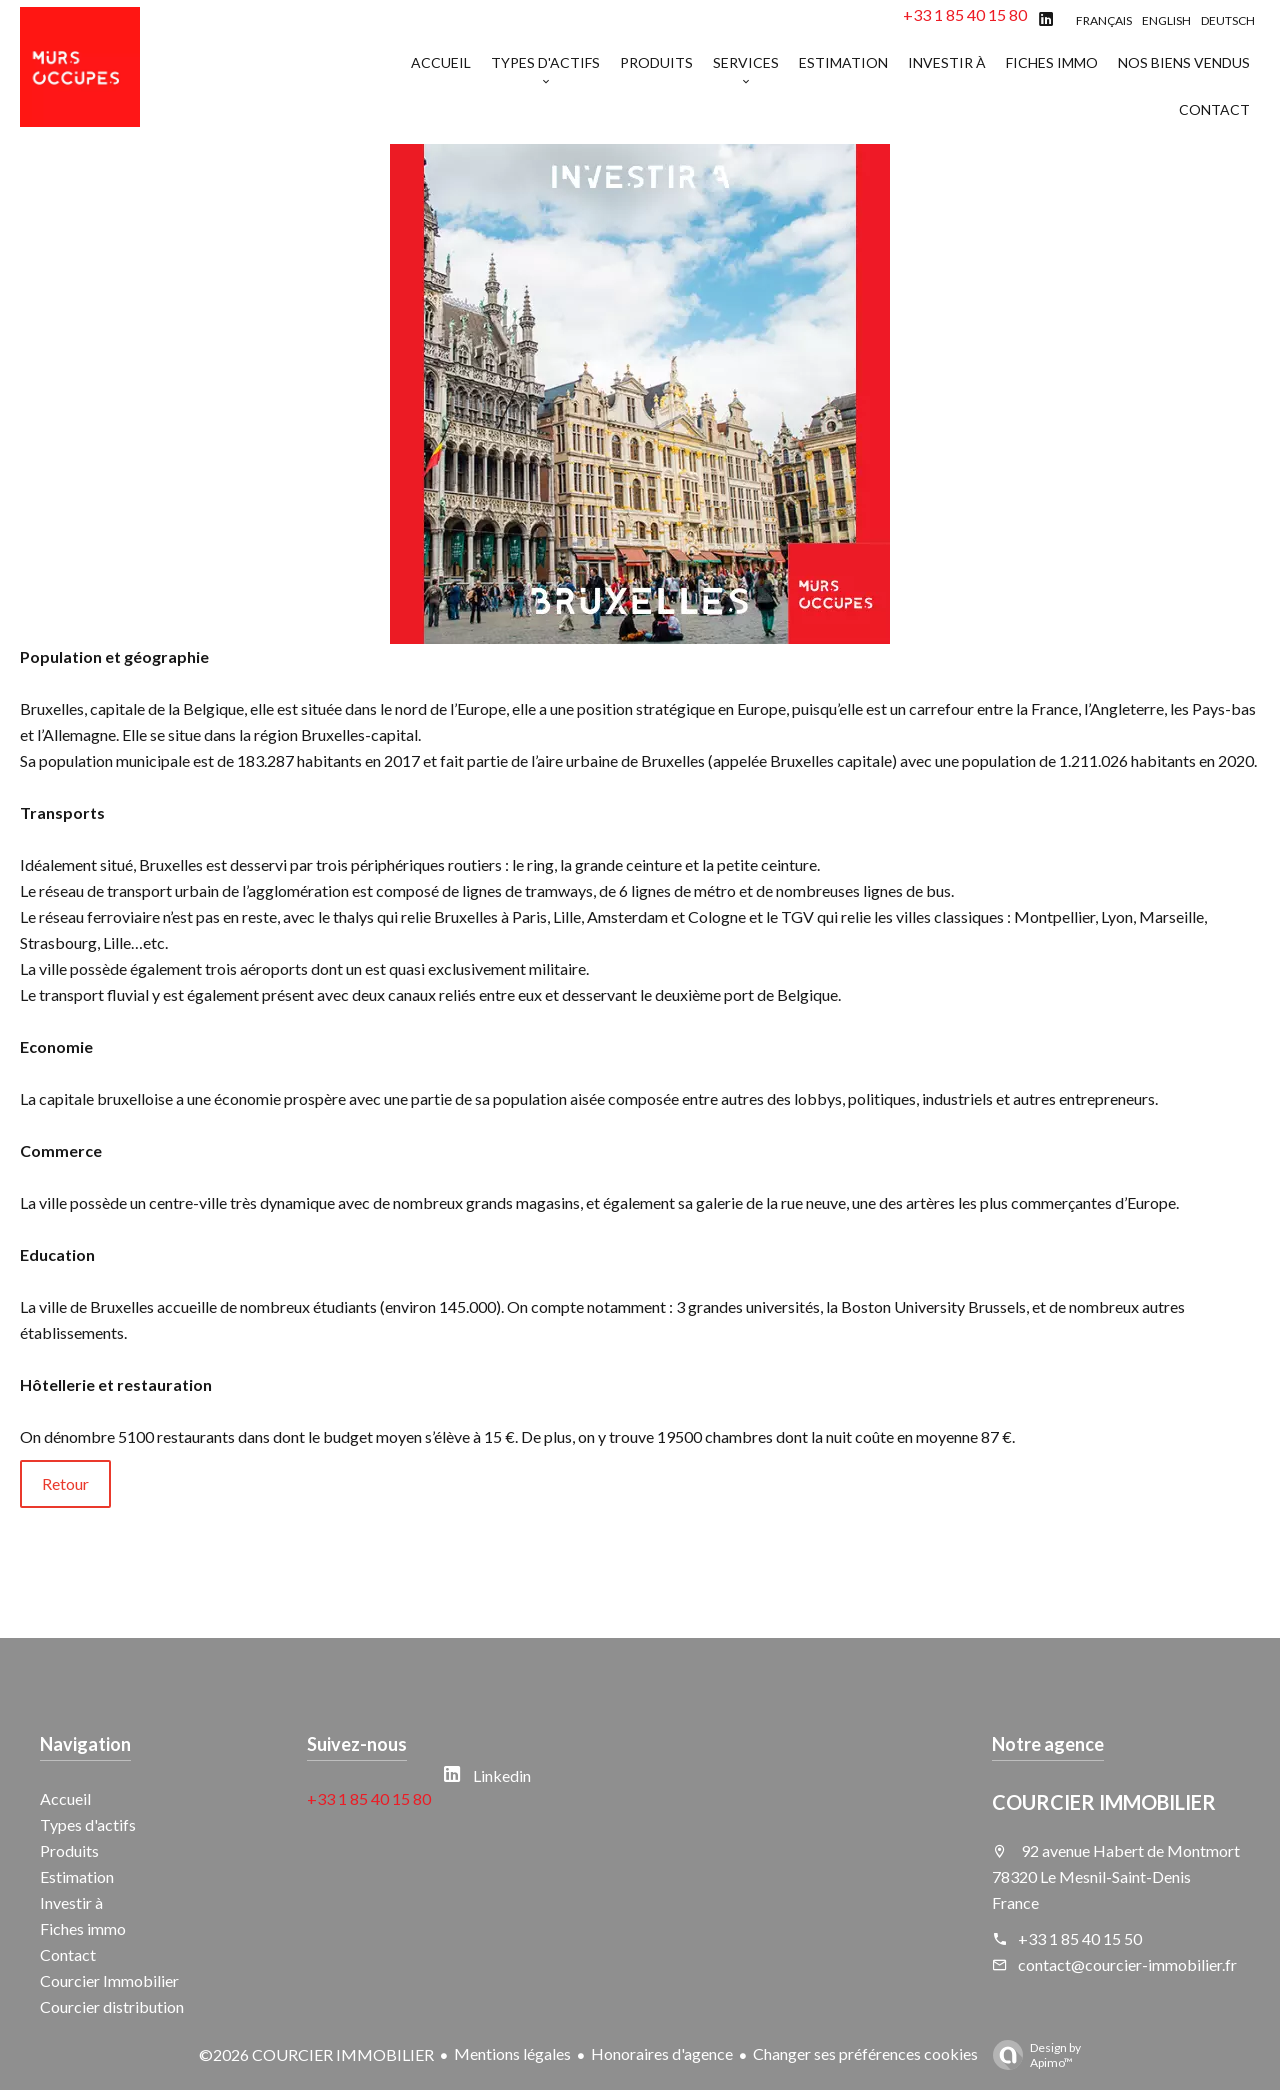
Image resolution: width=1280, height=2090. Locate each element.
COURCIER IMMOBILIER (1104, 1802)
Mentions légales (512, 2053)
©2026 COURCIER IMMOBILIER (316, 2054)
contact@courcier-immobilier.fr (1127, 1964)
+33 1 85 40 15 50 (1080, 1938)
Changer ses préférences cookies (865, 2053)
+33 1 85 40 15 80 (965, 14)
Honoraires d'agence (662, 2053)
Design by (1032, 2055)
